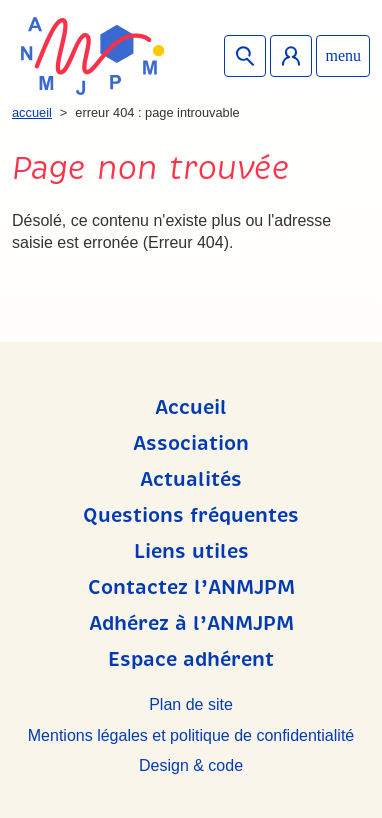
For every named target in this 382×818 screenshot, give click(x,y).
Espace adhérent (291, 56)
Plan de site (191, 704)
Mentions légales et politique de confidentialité (191, 735)
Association (191, 443)
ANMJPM (92, 56)
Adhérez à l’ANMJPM (191, 623)
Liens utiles (191, 551)
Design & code (191, 765)
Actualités (191, 479)
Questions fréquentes (191, 515)
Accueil (32, 112)
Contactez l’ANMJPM (191, 587)
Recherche (245, 56)
